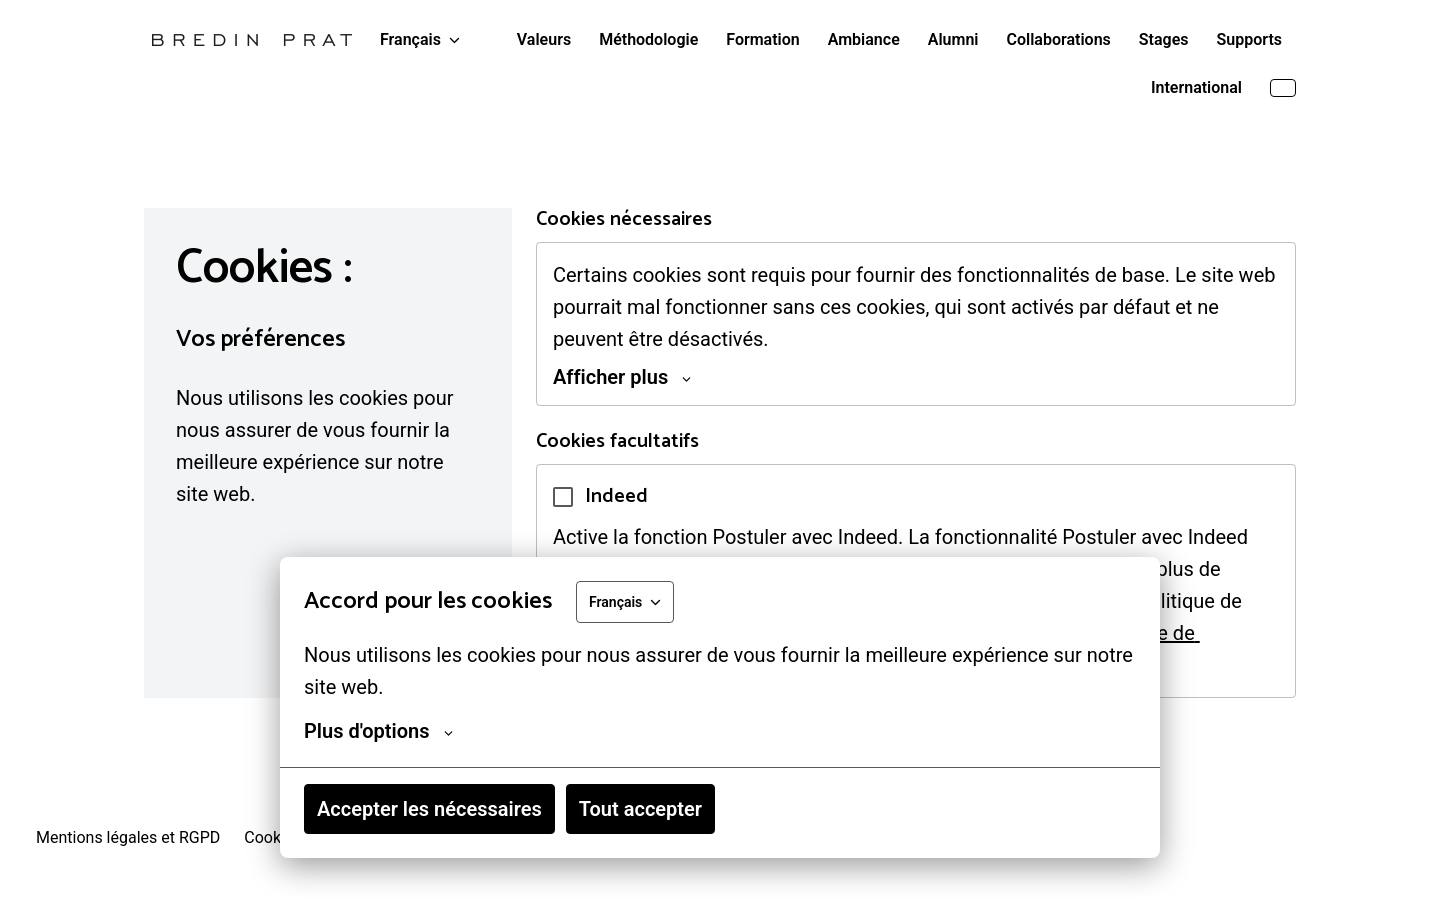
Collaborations (1059, 39)
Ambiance (864, 39)
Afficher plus (622, 377)
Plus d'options (378, 731)
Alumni (953, 39)
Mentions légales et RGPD (128, 837)
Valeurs (544, 39)
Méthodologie (648, 39)
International (1196, 87)
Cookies (272, 837)
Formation (762, 39)
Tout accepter (640, 809)
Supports (1250, 39)
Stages (1164, 39)
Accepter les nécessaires (429, 809)
